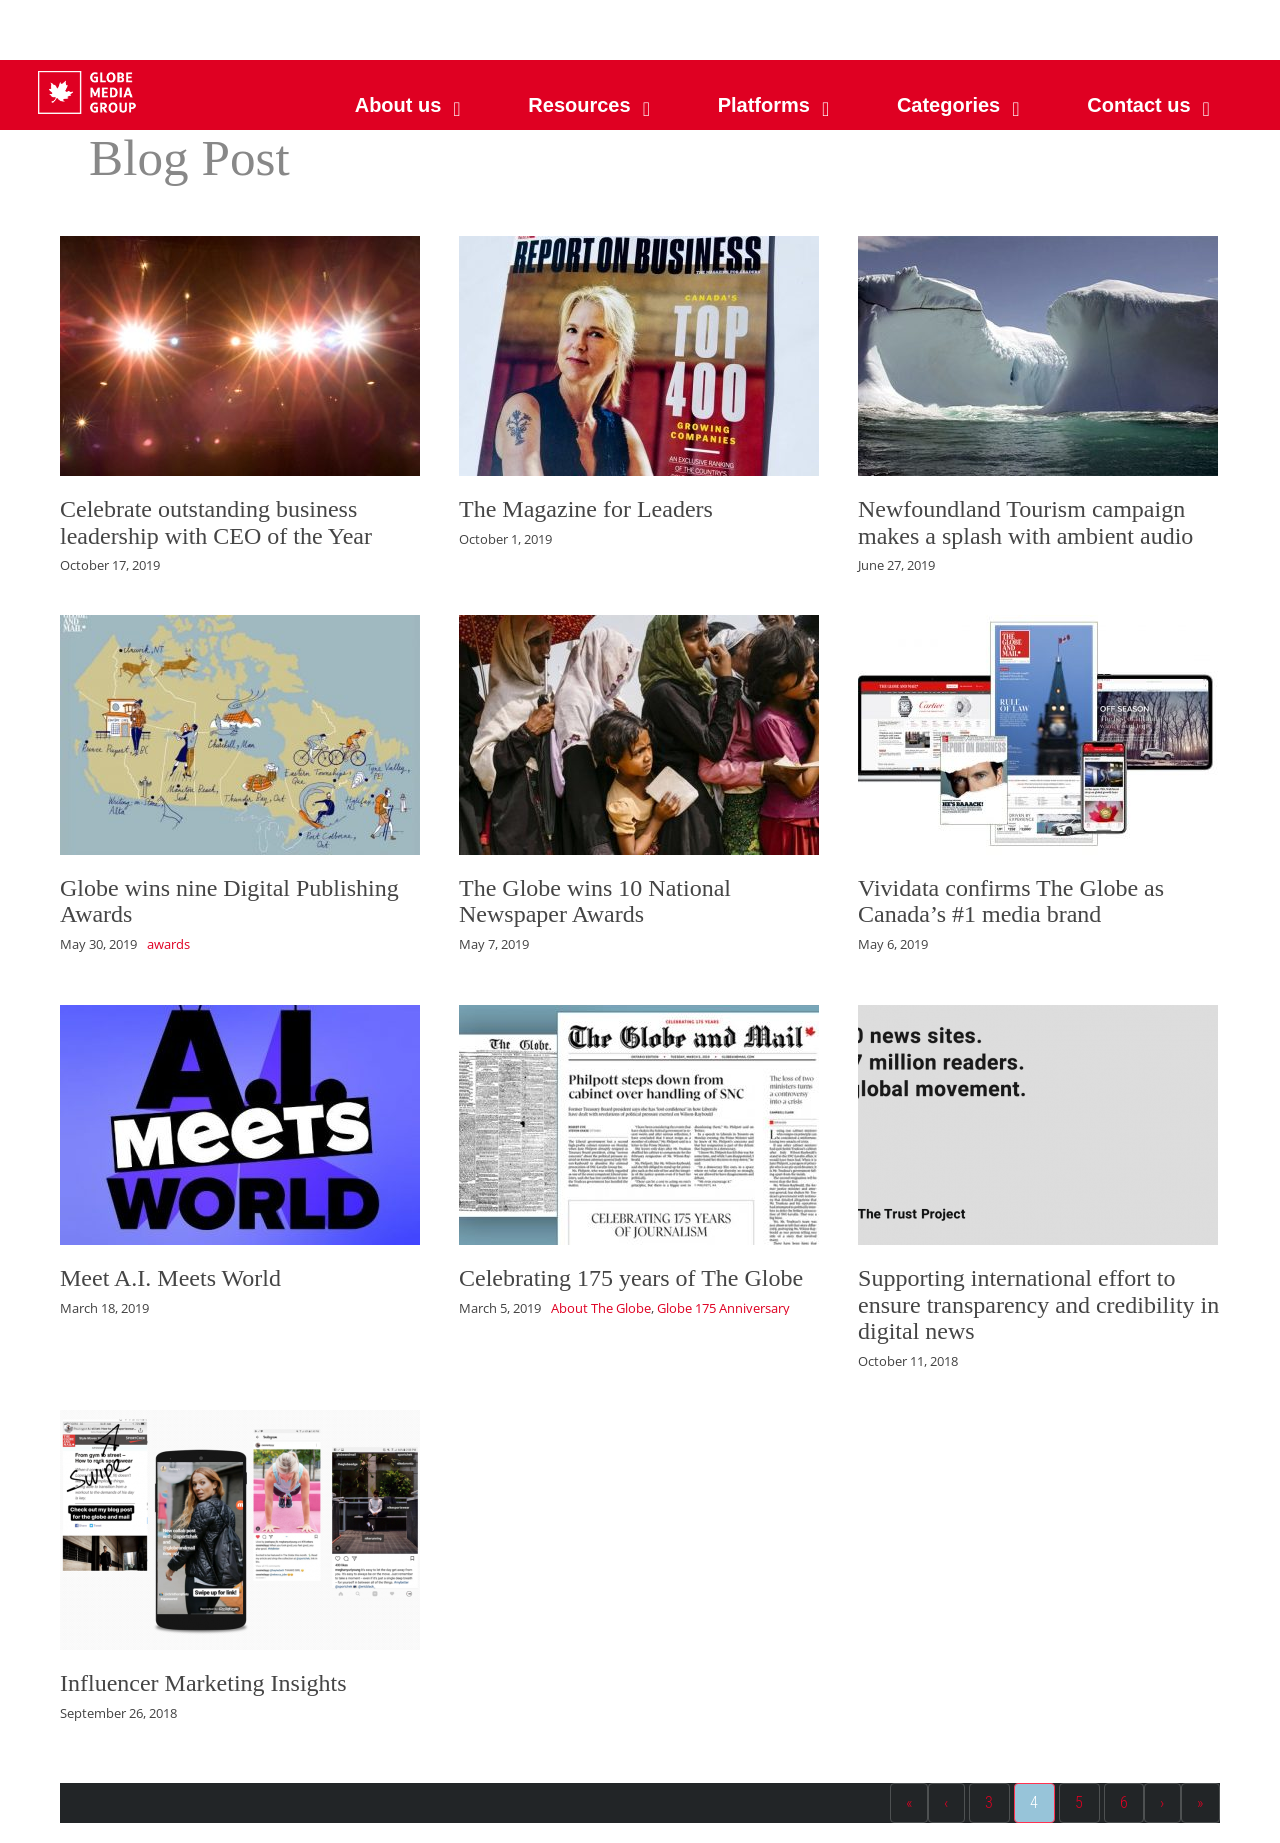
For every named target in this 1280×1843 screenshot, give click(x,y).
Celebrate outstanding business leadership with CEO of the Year (216, 522)
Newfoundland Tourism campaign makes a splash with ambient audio (1025, 522)
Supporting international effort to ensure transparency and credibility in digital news (1038, 1304)
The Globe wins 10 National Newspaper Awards (595, 901)
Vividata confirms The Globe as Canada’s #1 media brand (1011, 901)
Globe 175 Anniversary (723, 1308)
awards (168, 944)
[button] (771, 105)
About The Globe (601, 1308)
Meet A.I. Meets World (170, 1278)
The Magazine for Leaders (586, 509)
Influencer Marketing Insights (203, 1683)
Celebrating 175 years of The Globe (631, 1278)
